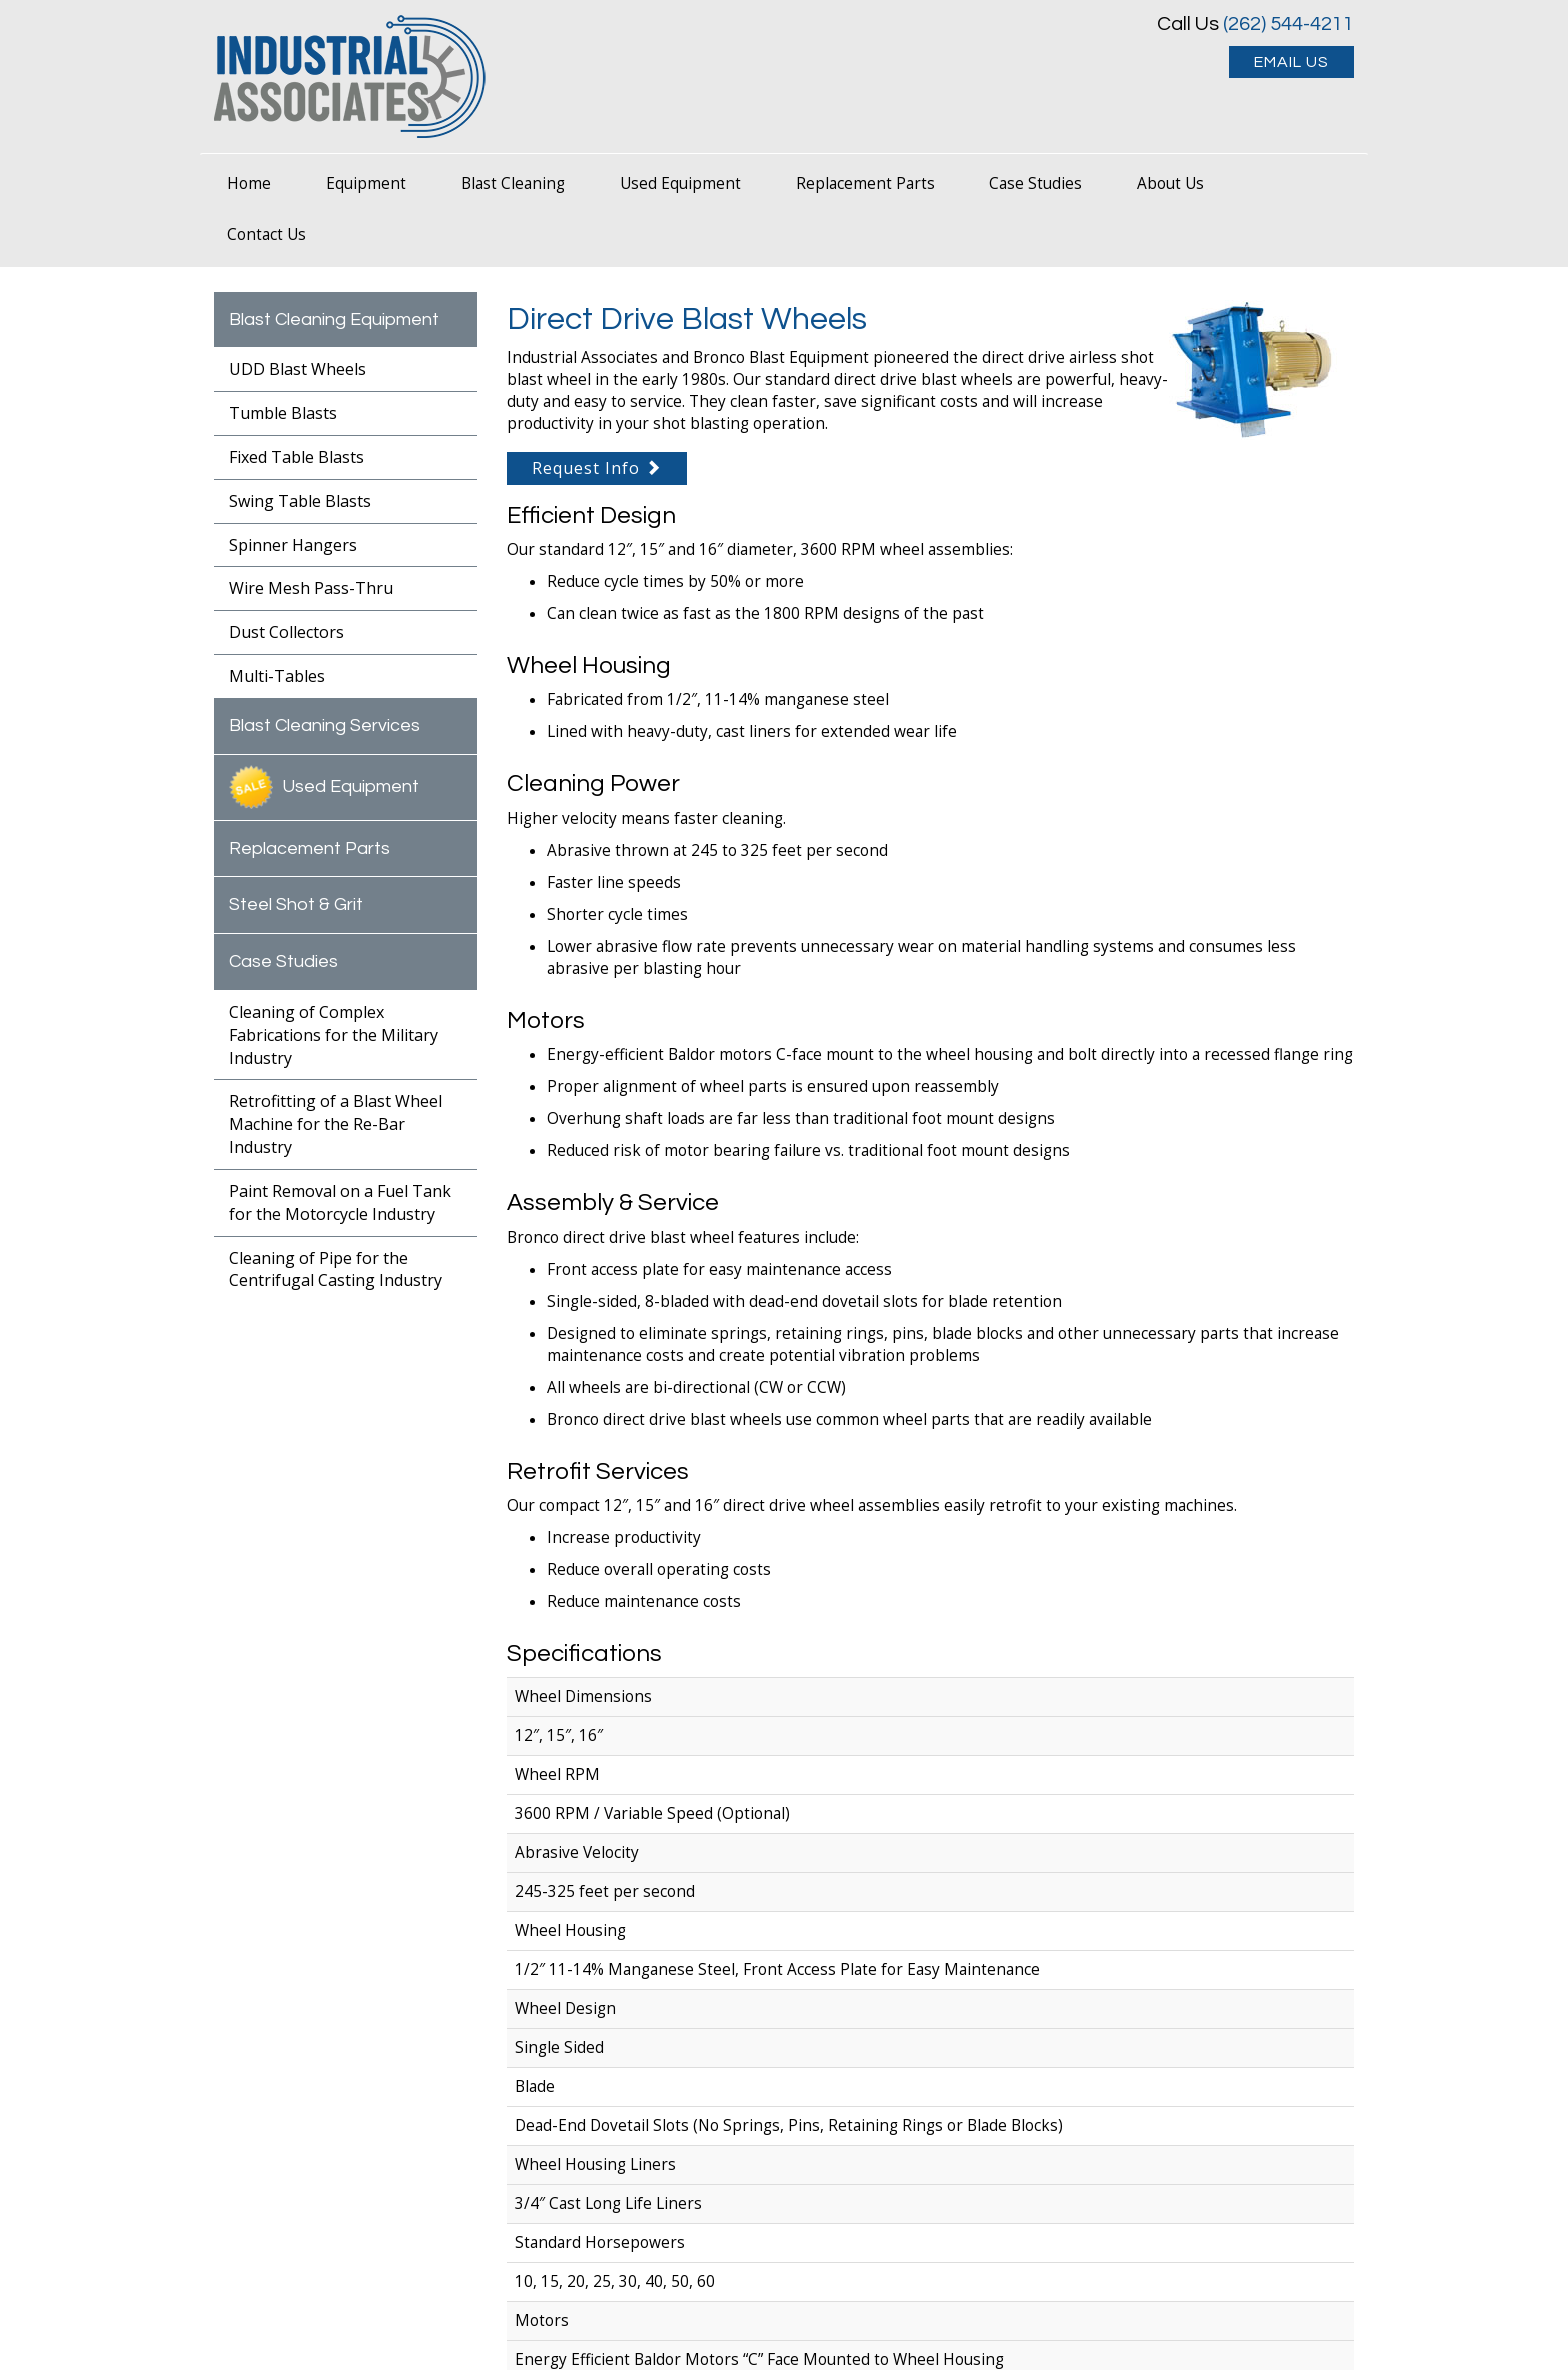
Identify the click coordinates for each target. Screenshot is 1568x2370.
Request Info (597, 468)
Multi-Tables (277, 676)
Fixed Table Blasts (296, 457)
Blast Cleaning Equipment (334, 319)
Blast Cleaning (513, 183)
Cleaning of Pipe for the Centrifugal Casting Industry (335, 1269)
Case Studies (1035, 183)
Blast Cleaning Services (324, 725)
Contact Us (266, 234)
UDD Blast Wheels (297, 369)
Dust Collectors (286, 632)
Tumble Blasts (283, 413)
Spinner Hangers (293, 545)
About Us (1170, 183)
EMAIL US (1291, 62)
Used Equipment (680, 183)
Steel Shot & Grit (296, 904)
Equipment (366, 183)
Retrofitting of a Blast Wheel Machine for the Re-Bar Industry (335, 1124)
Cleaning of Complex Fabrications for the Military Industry (333, 1035)
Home (249, 183)
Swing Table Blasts (300, 501)
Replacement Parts (865, 183)
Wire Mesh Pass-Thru (311, 588)
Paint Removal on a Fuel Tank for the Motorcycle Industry (340, 1202)
